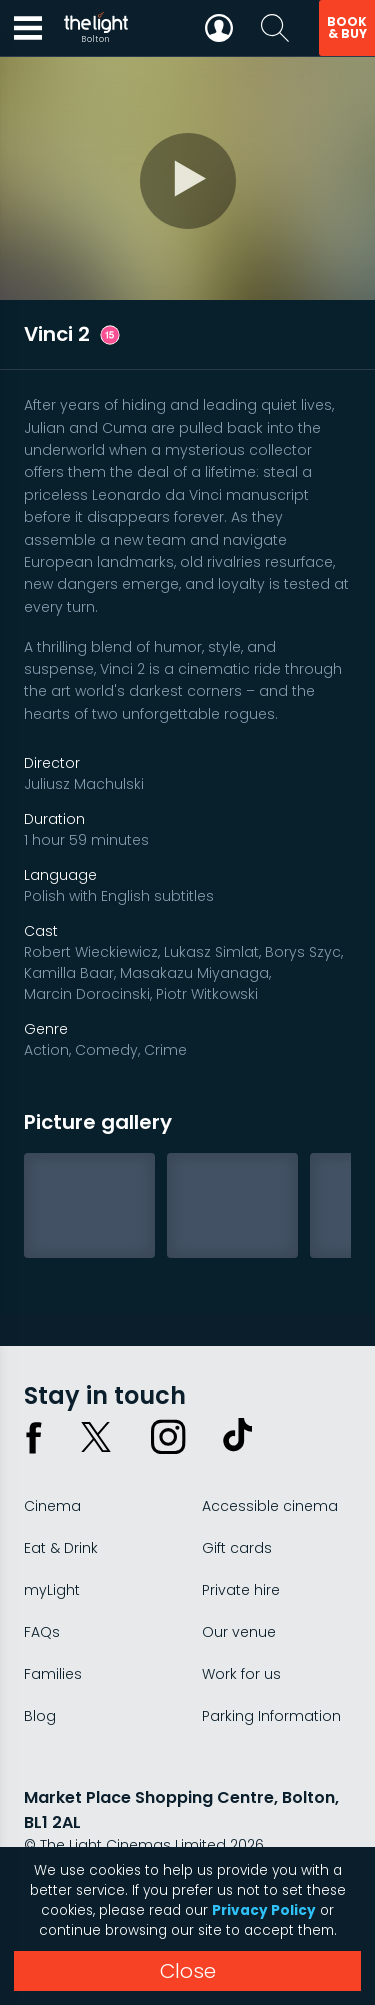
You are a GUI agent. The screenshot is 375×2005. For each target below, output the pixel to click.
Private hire (241, 1590)
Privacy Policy (264, 1910)
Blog (40, 1716)
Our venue (239, 1632)
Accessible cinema (270, 1506)
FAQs (42, 1632)
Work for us (241, 1674)
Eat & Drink (61, 1548)
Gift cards (237, 1548)
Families (53, 1674)
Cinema (52, 1506)
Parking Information (271, 1716)
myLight (52, 1590)
